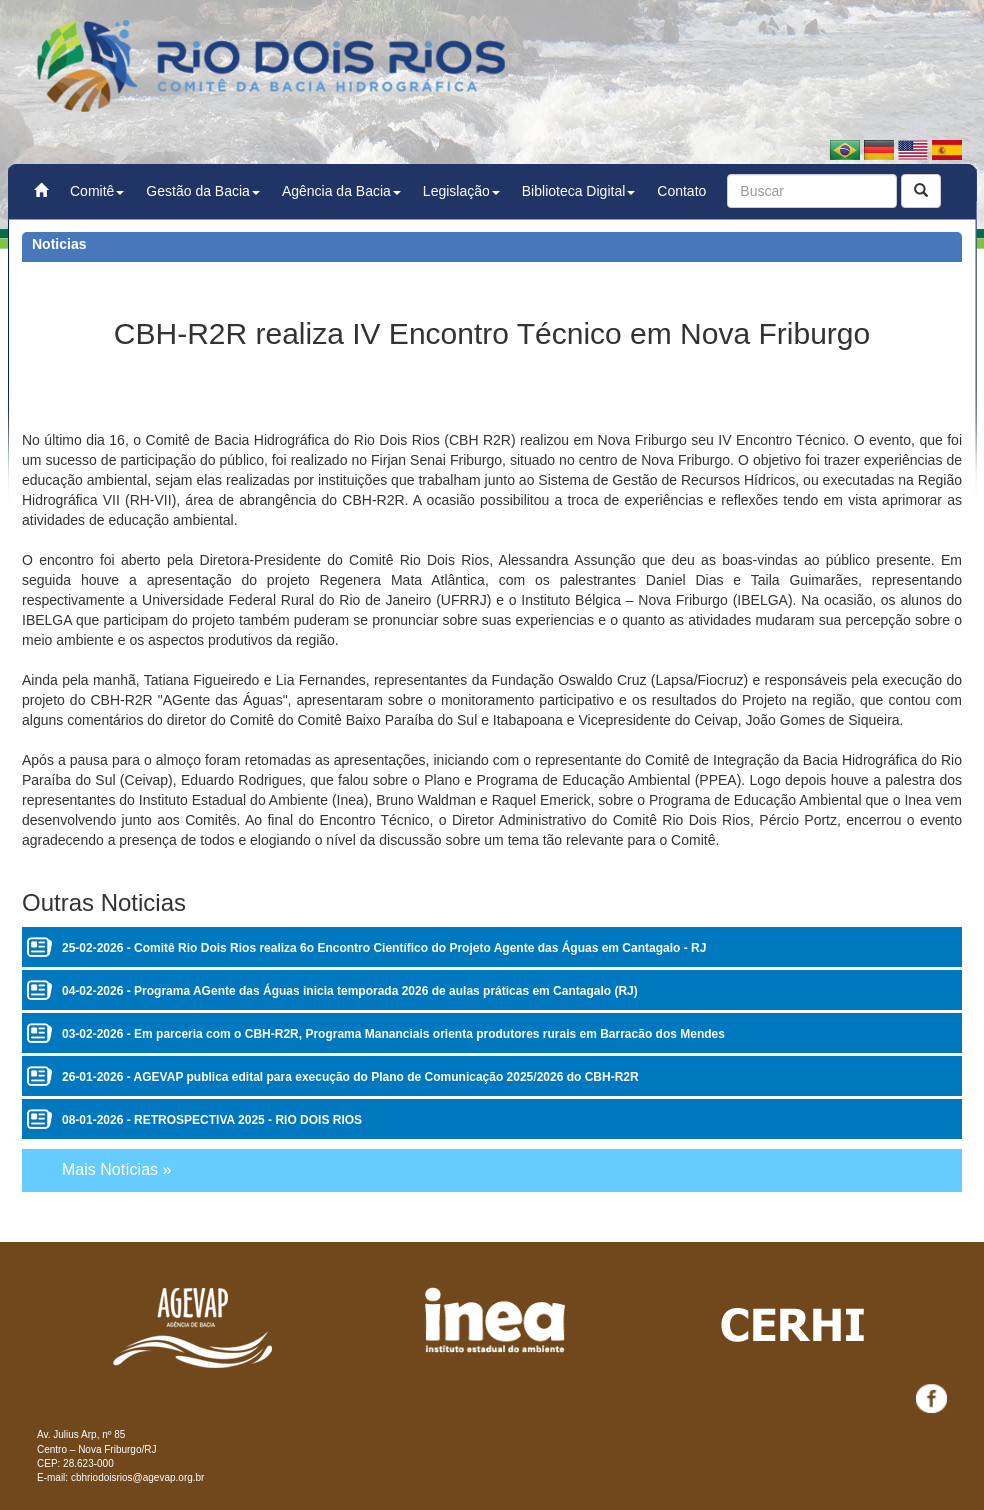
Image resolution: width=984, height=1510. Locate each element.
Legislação (461, 191)
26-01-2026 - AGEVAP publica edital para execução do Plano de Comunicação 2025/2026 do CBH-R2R (350, 1077)
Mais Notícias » (116, 1169)
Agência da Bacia (341, 191)
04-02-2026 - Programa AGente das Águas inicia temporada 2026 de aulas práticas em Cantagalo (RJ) (350, 991)
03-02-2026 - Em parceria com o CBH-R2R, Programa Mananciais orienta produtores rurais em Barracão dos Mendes (393, 1034)
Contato (681, 191)
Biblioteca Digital (579, 191)
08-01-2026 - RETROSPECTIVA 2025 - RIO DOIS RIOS (212, 1120)
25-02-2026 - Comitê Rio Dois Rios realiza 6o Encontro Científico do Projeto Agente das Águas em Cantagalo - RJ (384, 948)
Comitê (97, 191)
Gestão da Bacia (203, 191)
